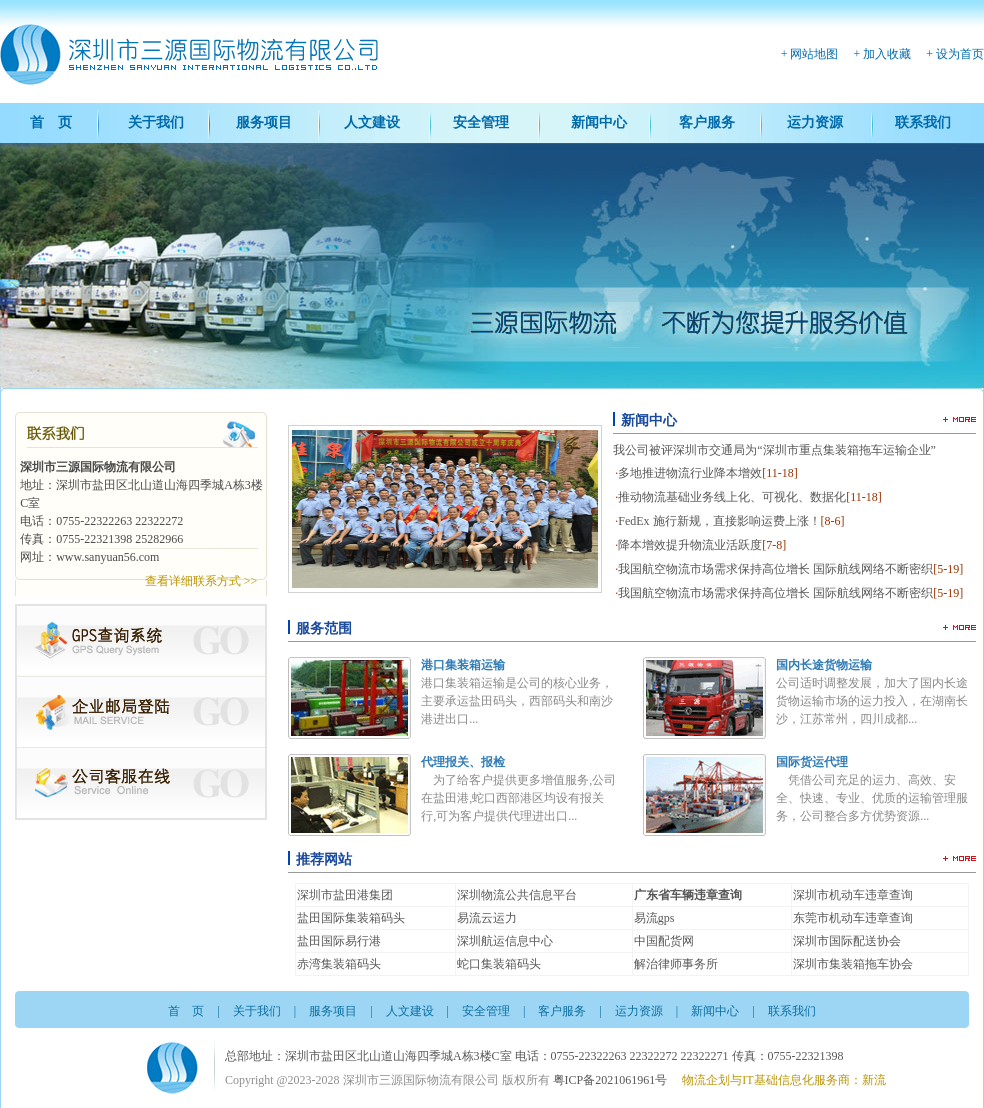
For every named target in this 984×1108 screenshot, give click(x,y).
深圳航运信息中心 (505, 941)
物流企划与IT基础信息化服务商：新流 (783, 1080)
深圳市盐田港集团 (345, 895)
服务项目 (264, 122)
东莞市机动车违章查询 (853, 918)
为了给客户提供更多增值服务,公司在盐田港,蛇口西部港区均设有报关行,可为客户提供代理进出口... (518, 798)
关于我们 (156, 122)
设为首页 (960, 54)
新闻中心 (599, 122)
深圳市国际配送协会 (847, 941)
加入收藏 (887, 54)
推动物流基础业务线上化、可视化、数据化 (750, 497)
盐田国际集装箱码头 (351, 918)
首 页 (51, 122)
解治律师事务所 (676, 964)
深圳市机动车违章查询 (853, 895)
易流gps (654, 918)
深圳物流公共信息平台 (517, 895)
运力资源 (815, 122)
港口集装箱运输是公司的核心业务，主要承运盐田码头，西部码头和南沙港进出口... (517, 701)
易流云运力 (487, 918)
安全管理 (481, 122)
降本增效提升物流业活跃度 (702, 545)
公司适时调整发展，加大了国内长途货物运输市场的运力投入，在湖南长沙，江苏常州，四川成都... (872, 701)
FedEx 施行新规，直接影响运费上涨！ (731, 521)
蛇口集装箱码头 (499, 964)
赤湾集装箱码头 (339, 964)
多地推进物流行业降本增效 (708, 473)
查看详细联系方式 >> (201, 581)
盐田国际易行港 (339, 941)
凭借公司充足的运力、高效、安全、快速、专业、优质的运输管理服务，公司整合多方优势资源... (872, 798)
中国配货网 (664, 941)
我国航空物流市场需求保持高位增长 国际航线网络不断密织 (790, 569)
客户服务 (707, 122)
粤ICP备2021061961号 (610, 1080)
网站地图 (814, 54)
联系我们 (923, 122)
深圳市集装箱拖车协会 (853, 964)
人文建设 (372, 122)
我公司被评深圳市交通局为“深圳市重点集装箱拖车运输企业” (774, 450)
